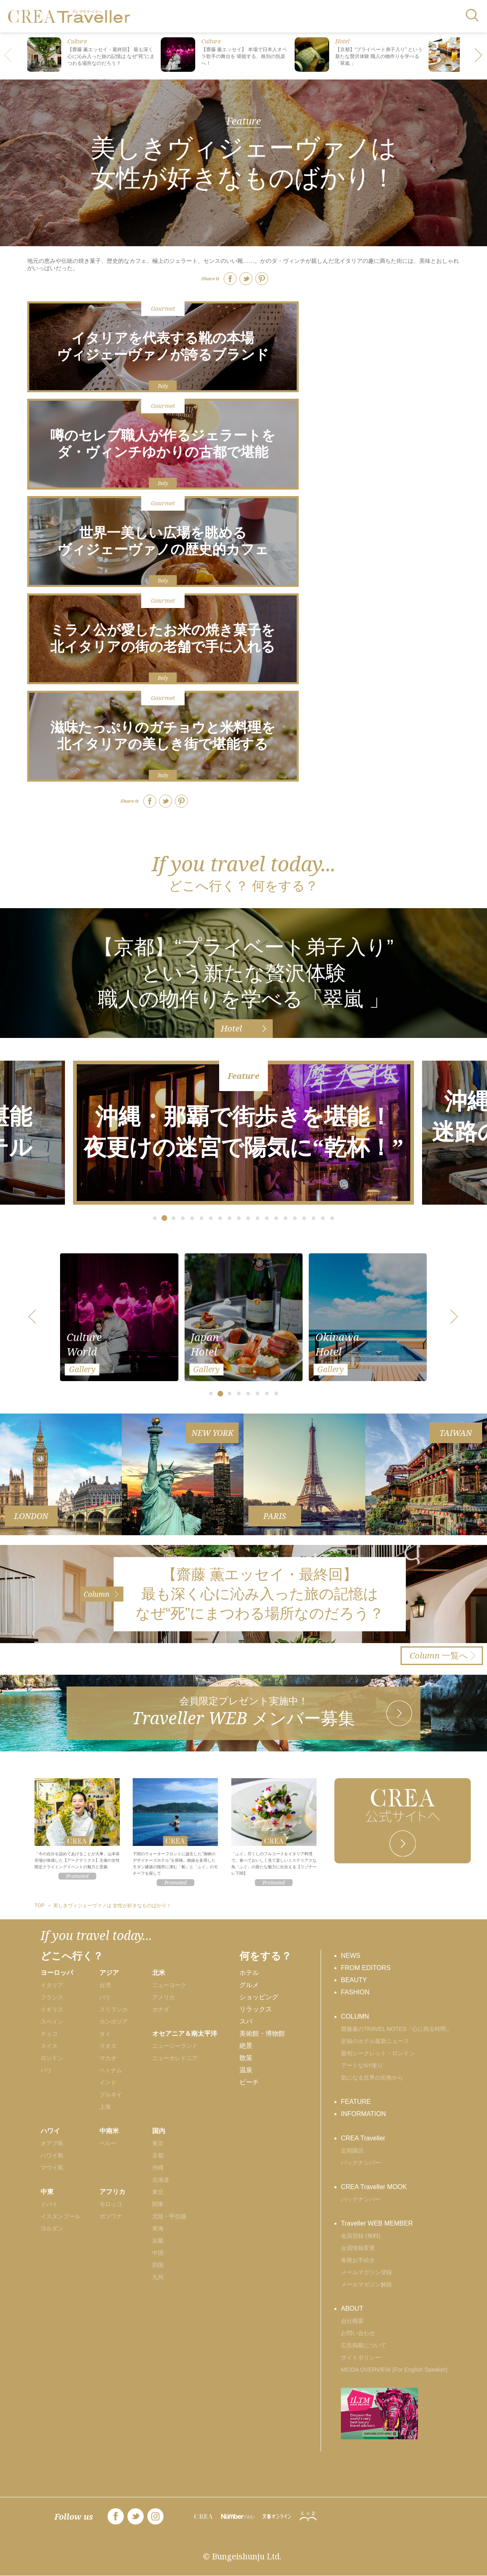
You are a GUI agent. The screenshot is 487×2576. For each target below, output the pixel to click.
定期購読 (352, 2150)
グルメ (249, 1984)
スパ (245, 2021)
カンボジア (113, 2021)
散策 (245, 2057)
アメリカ (163, 1997)
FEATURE (356, 2101)
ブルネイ (110, 2094)
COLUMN (355, 2016)
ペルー (107, 2143)
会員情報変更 (358, 2248)
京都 (158, 2155)
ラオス (107, 2046)
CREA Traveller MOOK (374, 2186)
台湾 (105, 1985)
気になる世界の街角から (372, 2077)
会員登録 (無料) (360, 2235)
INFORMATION (363, 2113)
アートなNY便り (362, 2065)
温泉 (245, 2070)
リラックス (255, 2009)
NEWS (350, 1955)
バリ (105, 1997)
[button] (479, 56)
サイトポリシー (361, 2357)
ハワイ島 (52, 2155)
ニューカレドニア (175, 2058)
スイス (49, 2046)
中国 (158, 2252)
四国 (158, 2265)
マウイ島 (52, 2167)
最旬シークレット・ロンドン (378, 2053)
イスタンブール (60, 2216)
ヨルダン (52, 2228)
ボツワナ (110, 2216)
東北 (158, 2192)
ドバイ (49, 2204)
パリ (46, 2070)
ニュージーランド (175, 2046)
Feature (243, 120)
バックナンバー (361, 2162)
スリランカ (113, 2009)
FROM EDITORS (365, 1967)
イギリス (52, 2009)
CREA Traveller (363, 2138)
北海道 (160, 2179)
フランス (52, 1997)
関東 (158, 2204)
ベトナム (110, 2070)
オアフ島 (52, 2143)
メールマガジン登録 (366, 2272)
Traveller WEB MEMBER (377, 2223)
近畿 (158, 2240)
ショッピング (258, 1997)
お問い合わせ (358, 2333)
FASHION (355, 1992)
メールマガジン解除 (366, 2284)
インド (107, 2082)
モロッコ (110, 2204)
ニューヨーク (169, 1985)
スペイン (52, 2021)
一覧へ (438, 1655)
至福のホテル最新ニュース (375, 2041)
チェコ (49, 2033)
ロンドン (52, 2058)
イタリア (52, 1985)
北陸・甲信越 (169, 2216)
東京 (158, 2143)
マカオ (107, 2058)
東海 (158, 2228)
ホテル (249, 1972)
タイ (105, 2033)
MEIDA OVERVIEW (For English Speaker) (394, 2369)
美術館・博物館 (262, 2033)
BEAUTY (354, 1980)
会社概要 (352, 2321)
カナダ (160, 2009)
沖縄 (158, 2167)
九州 (158, 2277)
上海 (105, 2106)
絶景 (245, 2045)
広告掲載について (363, 2345)
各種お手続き (358, 2260)
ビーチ (249, 2082)
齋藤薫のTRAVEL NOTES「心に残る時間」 (396, 2029)
